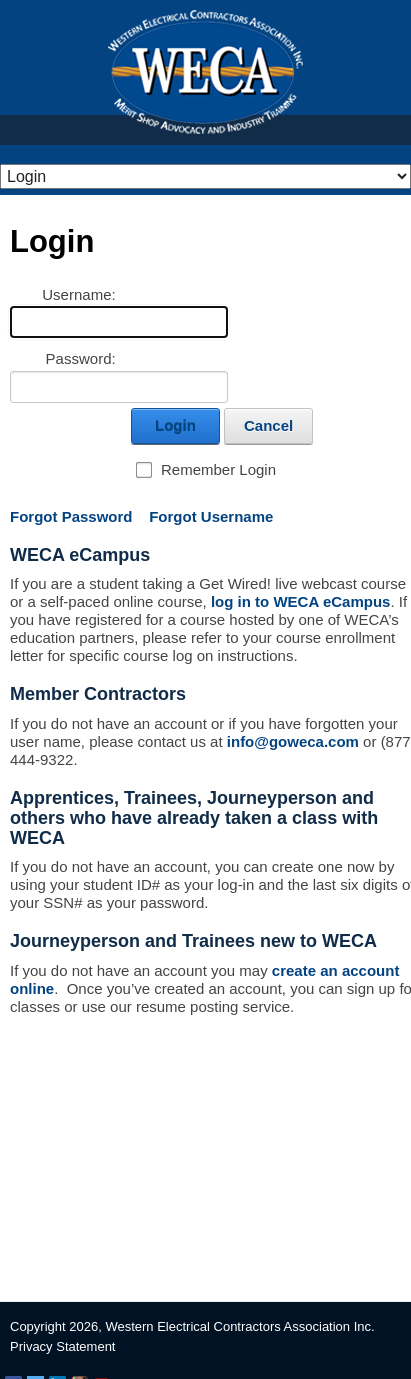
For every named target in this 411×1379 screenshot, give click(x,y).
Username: (78, 294)
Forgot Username (211, 516)
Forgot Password (71, 516)
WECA (205, 72)
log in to (299, 601)
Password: (81, 358)
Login (175, 425)
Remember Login (218, 469)
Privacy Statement (63, 1346)
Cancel (268, 425)
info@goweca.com (293, 741)
